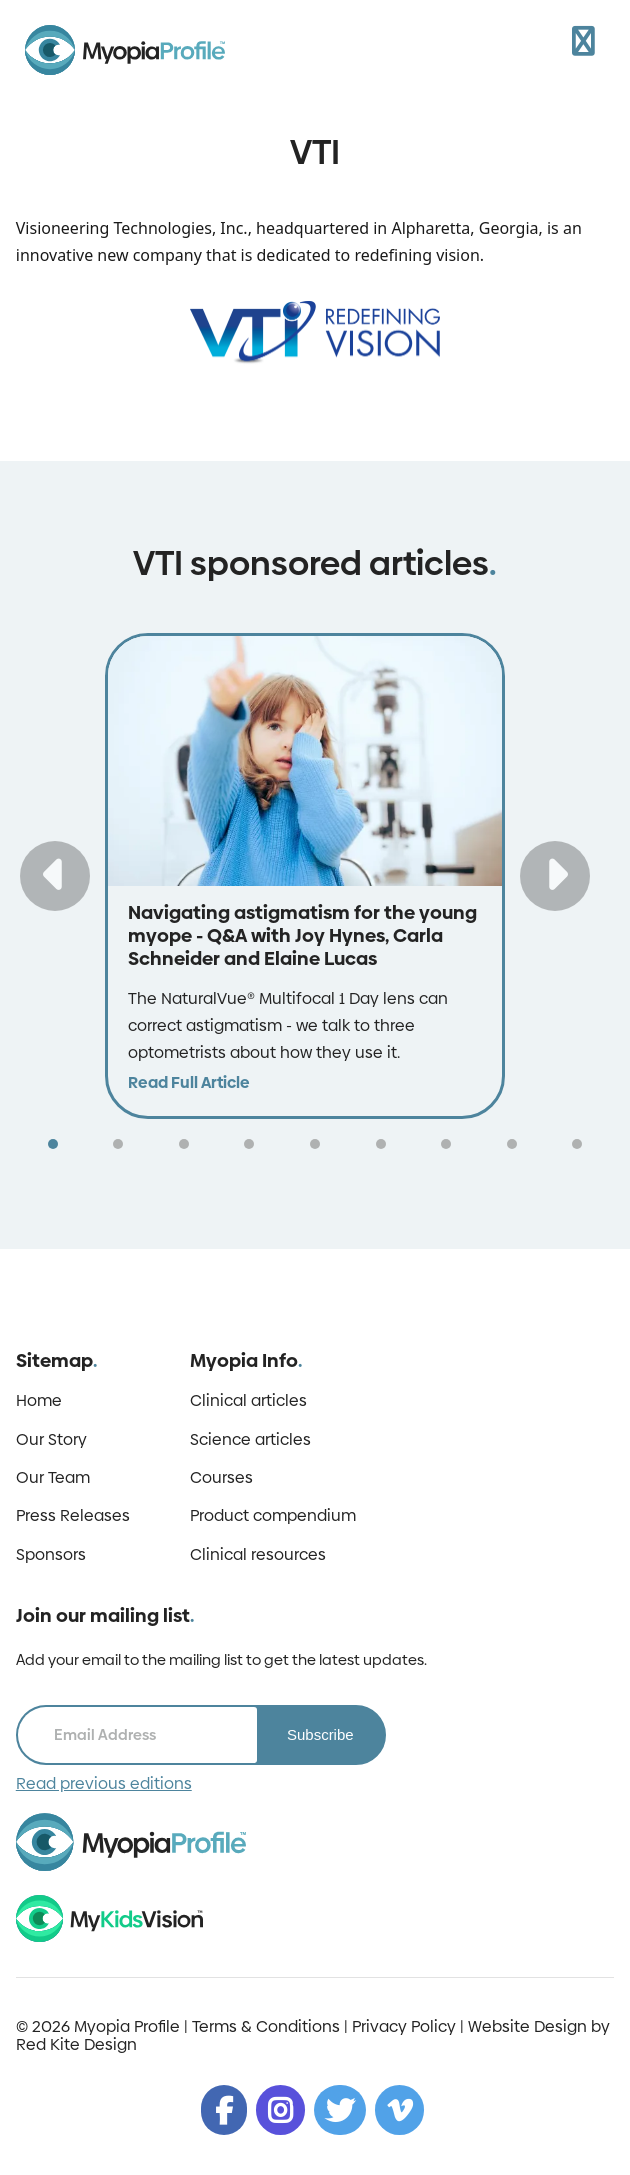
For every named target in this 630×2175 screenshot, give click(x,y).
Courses (221, 1478)
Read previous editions (104, 1784)
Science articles (250, 1440)
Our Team (53, 1478)
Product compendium (273, 1516)
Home (39, 1401)
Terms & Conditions (266, 2026)
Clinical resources (258, 1555)
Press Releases (73, 1516)
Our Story (51, 1440)
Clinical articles (248, 1401)
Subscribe (320, 1734)
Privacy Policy (404, 2026)
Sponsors (51, 1555)
